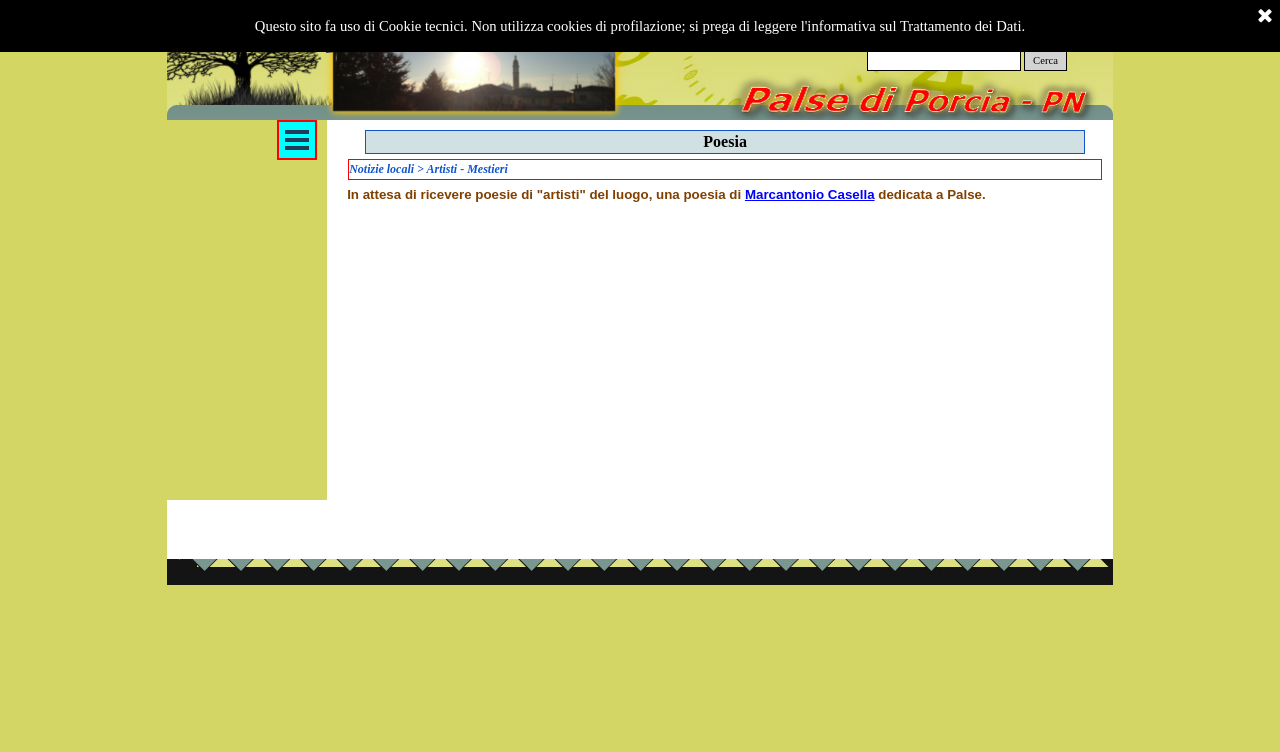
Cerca (1045, 60)
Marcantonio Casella (810, 194)
